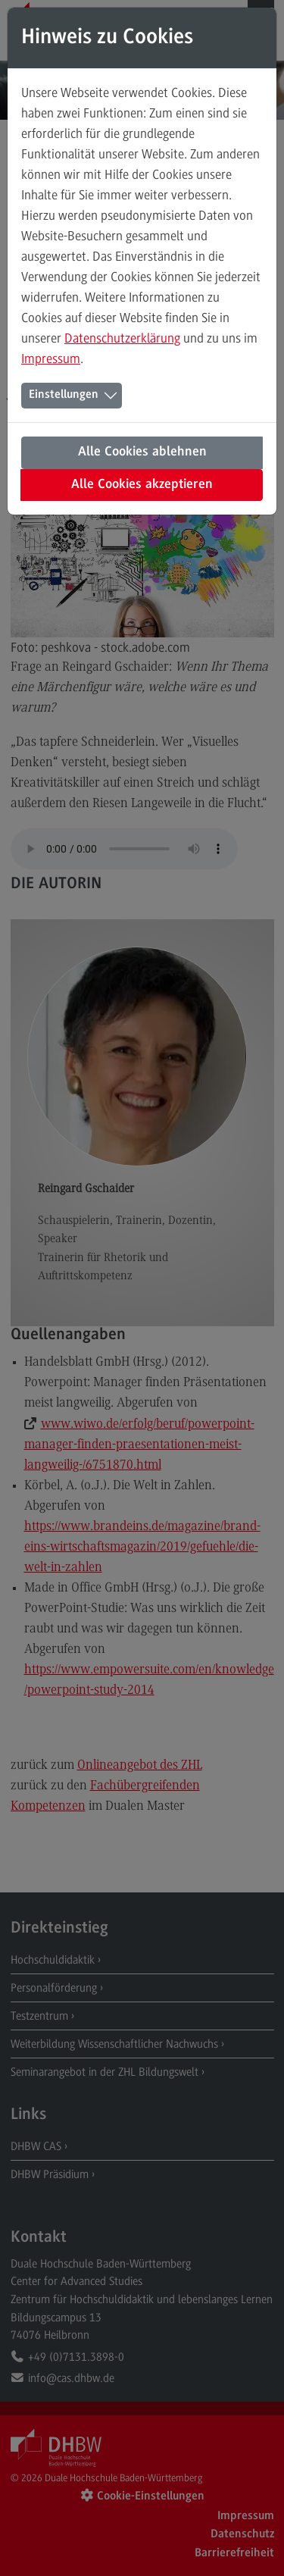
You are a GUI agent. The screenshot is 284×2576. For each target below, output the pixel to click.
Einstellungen (63, 395)
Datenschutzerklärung (122, 338)
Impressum (50, 358)
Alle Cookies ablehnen (142, 452)
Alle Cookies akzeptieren (142, 485)
